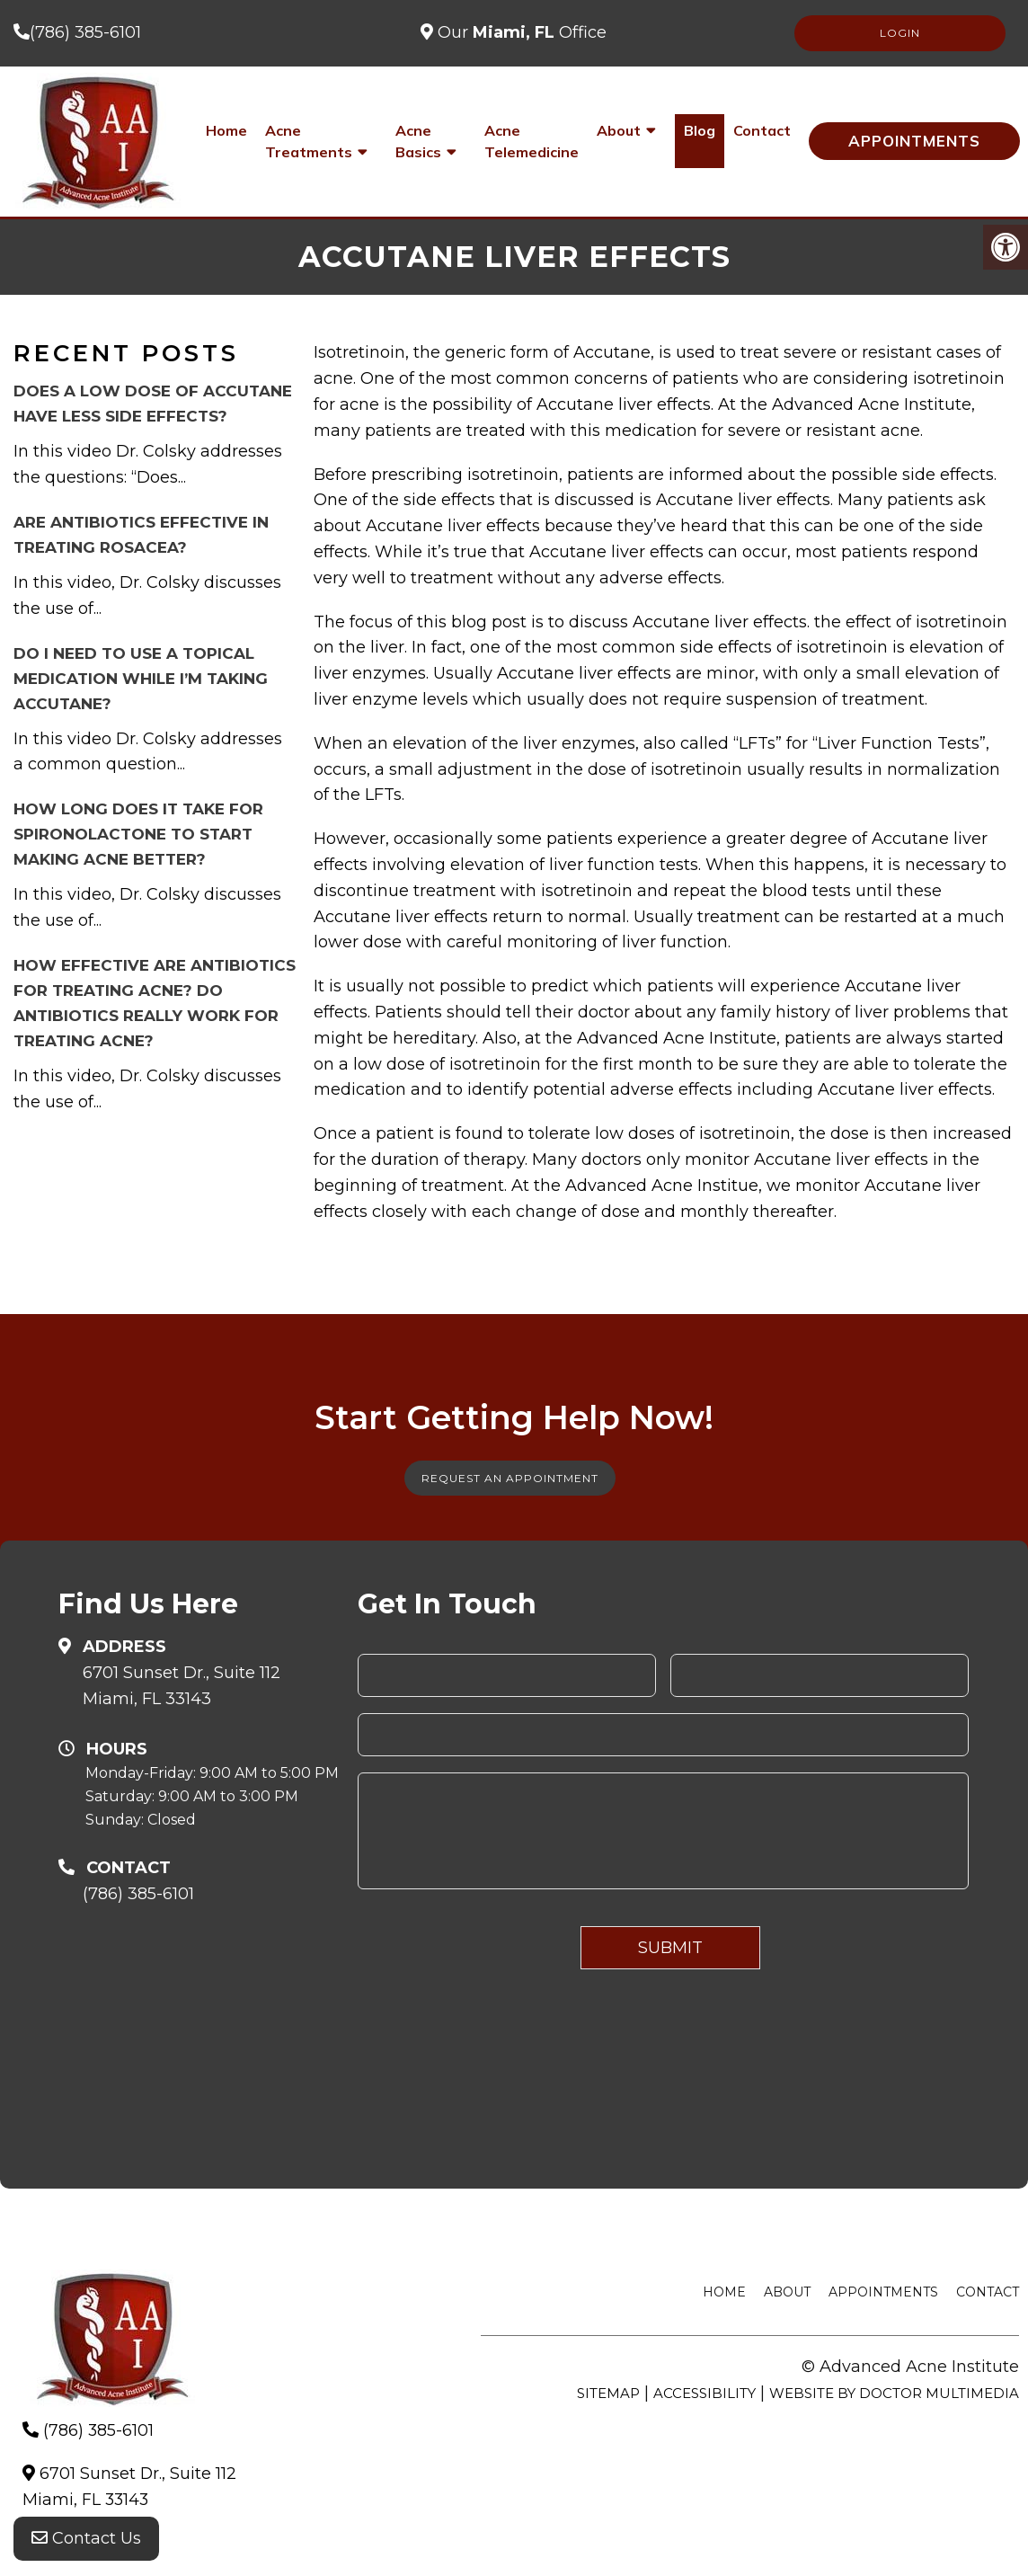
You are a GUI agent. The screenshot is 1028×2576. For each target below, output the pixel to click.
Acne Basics (418, 141)
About (619, 130)
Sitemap (608, 2393)
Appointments (914, 140)
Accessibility (704, 2393)
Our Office (520, 32)
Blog (699, 130)
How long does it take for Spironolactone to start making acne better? (138, 834)
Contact (762, 130)
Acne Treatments (308, 141)
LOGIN (900, 33)
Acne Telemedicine (531, 141)
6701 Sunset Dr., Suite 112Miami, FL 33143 (181, 1686)
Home (226, 130)
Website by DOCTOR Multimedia (894, 2393)
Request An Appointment (509, 1478)
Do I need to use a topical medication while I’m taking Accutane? (140, 678)
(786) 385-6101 (85, 32)
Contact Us (86, 2540)
